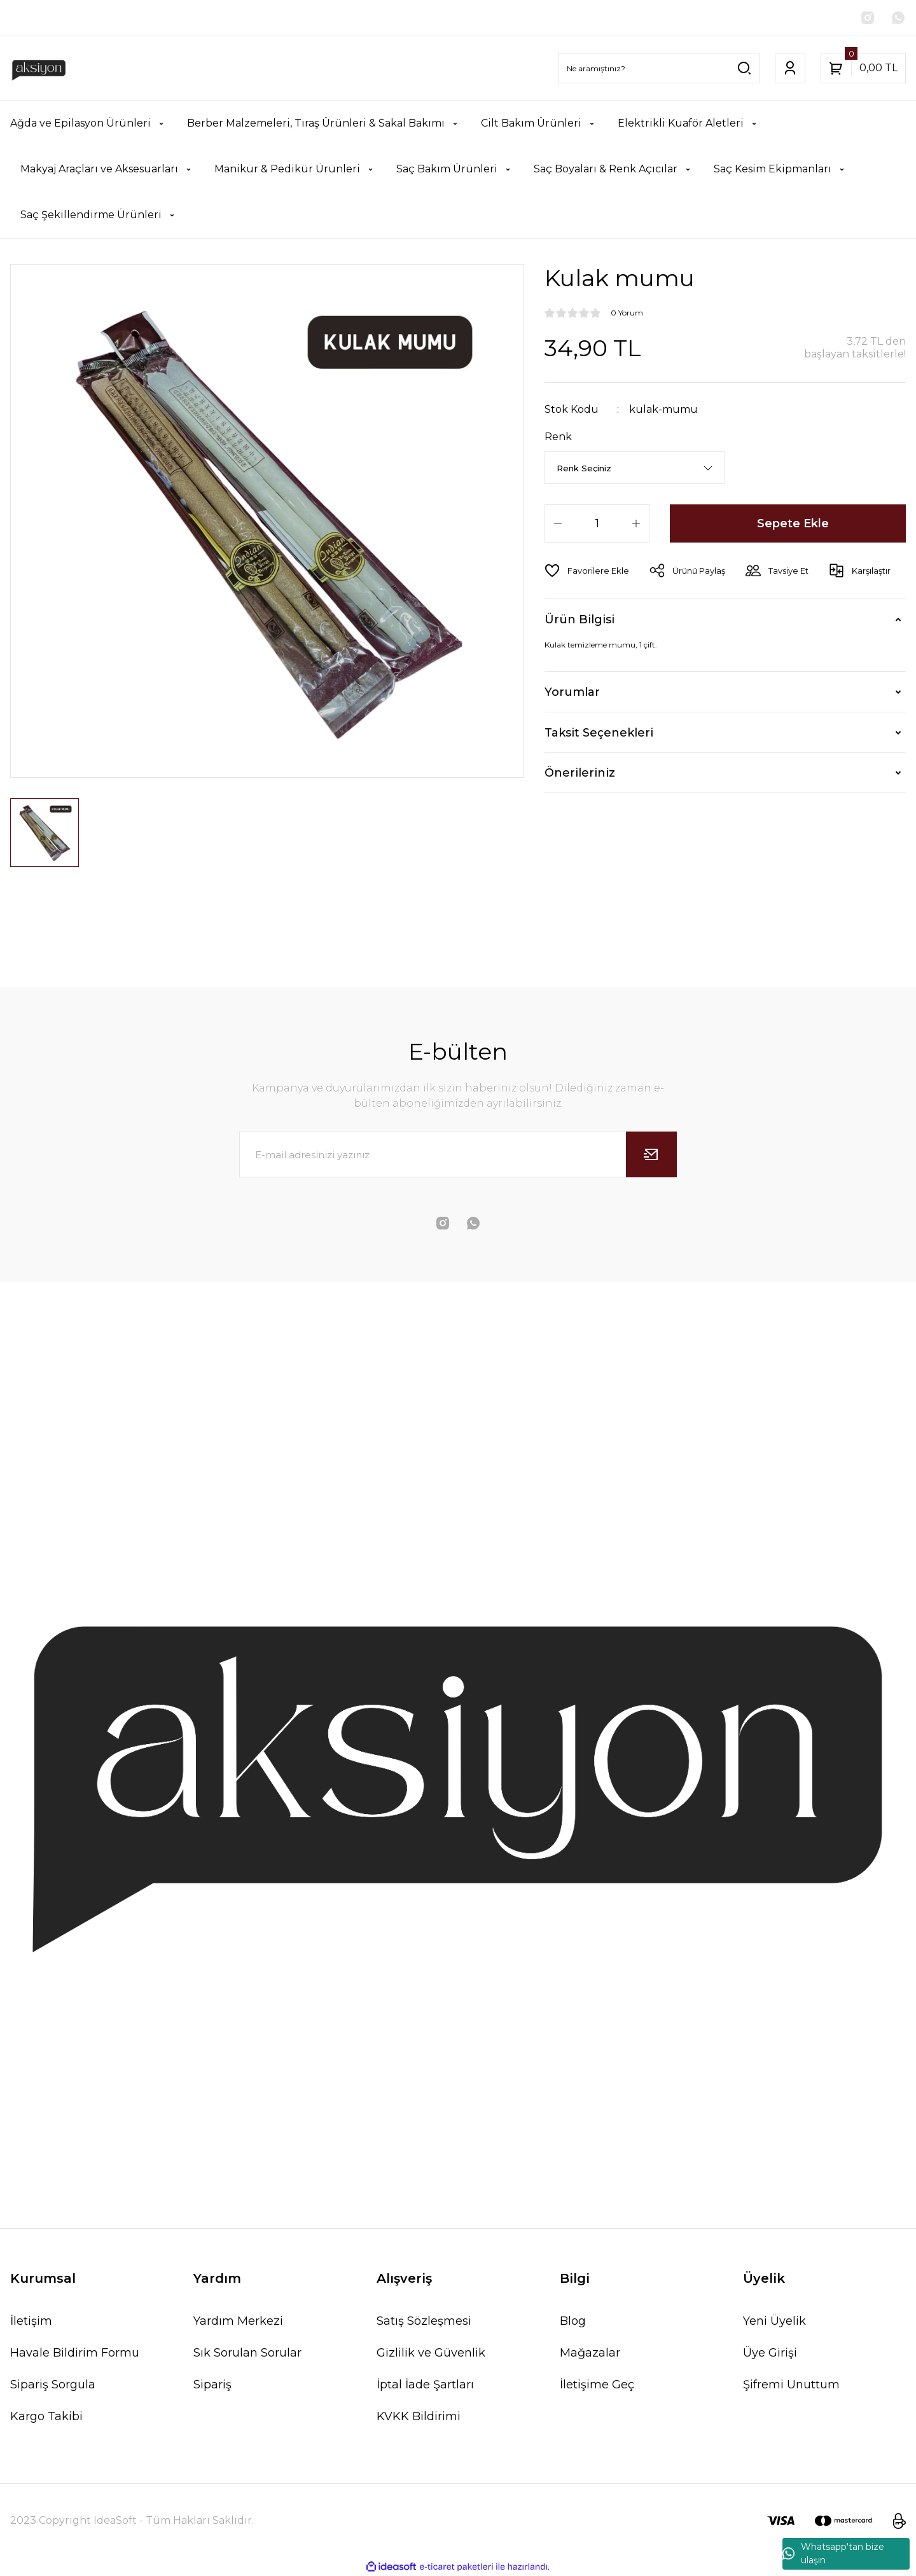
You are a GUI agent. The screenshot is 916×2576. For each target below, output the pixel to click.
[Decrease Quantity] (558, 523)
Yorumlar (572, 692)
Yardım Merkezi (238, 2321)
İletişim (31, 2321)
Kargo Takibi (46, 2416)
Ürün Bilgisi (579, 620)
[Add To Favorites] (587, 570)
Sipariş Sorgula (52, 2385)
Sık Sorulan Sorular (247, 2353)
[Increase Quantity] (636, 523)
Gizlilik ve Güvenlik (431, 2353)
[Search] (659, 68)
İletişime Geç (597, 2385)
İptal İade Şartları (425, 2385)
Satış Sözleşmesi (424, 2321)
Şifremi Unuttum (791, 2385)
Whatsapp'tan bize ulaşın (833, 2553)
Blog (573, 2321)
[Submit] (651, 1154)
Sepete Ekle (793, 523)
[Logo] (38, 68)
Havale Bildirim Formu (74, 2353)
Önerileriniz (580, 773)
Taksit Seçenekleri (599, 733)
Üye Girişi (770, 2353)
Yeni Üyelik (774, 2321)
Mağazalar (590, 2353)
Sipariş (212, 2385)
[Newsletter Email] (458, 1154)
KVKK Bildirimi (419, 2416)
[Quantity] (597, 523)
